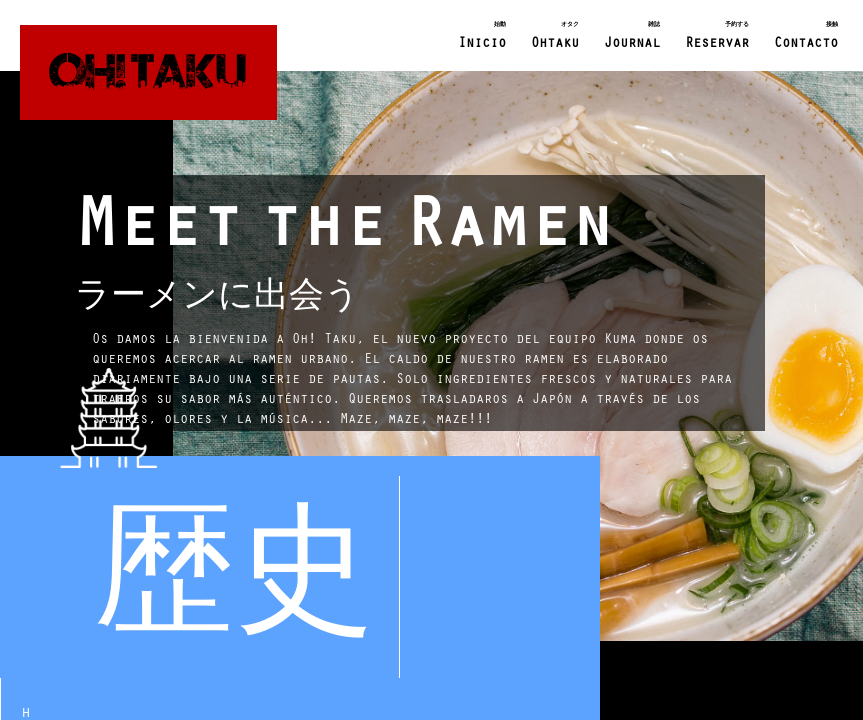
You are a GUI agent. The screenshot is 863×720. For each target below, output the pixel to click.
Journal (632, 33)
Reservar (717, 33)
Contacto (806, 33)
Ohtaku (555, 33)
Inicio (482, 33)
